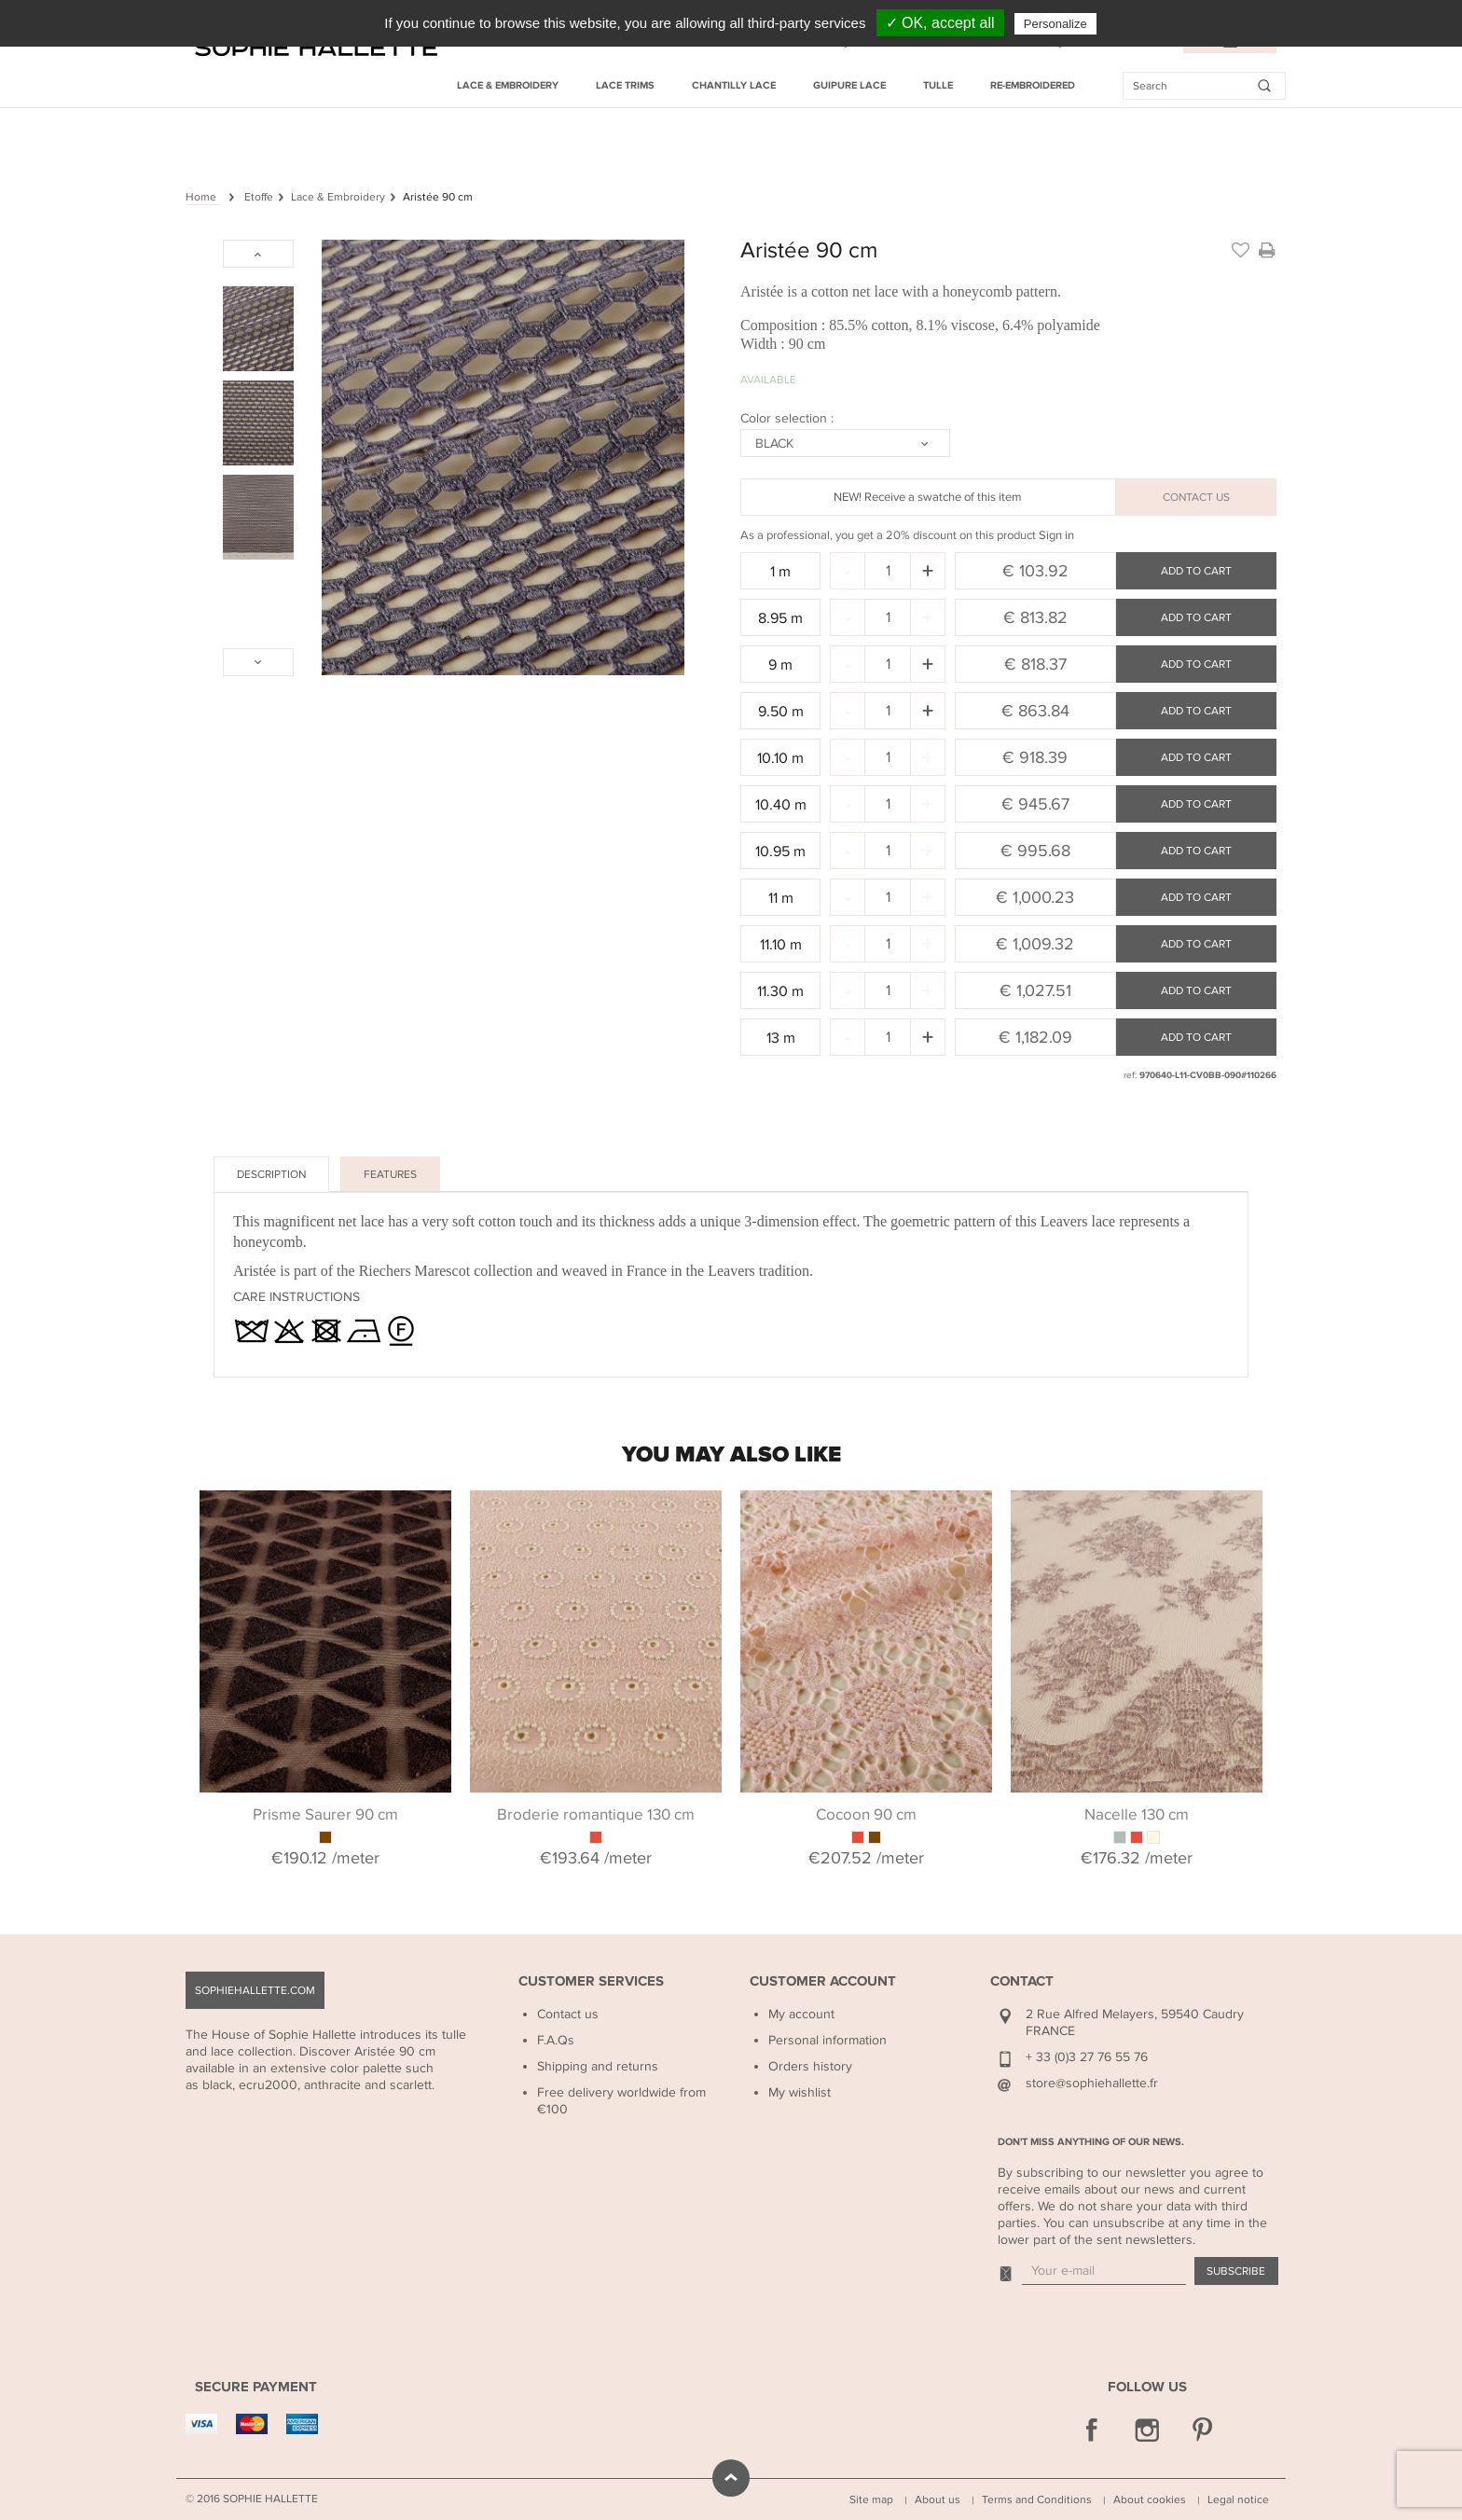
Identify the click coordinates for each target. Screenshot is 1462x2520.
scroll (731, 2478)
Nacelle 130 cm (1136, 1815)
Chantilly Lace (734, 85)
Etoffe (258, 196)
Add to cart (1196, 570)
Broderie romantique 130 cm (596, 1815)
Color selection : (788, 418)
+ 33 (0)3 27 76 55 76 (1087, 2057)
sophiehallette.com (255, 1990)
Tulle (938, 85)
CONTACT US (1196, 497)
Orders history (810, 2066)
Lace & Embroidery (508, 85)
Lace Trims (625, 85)
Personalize (1055, 24)
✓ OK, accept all (940, 23)
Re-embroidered (1032, 85)
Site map (871, 2499)
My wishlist (799, 2092)
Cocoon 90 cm (866, 1815)
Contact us (568, 2014)
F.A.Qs (555, 2040)
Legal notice (1238, 2499)
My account (801, 2014)
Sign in (1056, 535)
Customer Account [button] (823, 1981)
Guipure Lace (849, 85)
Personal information (827, 2040)
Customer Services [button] (591, 1981)
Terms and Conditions (1037, 2499)
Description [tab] (271, 1174)
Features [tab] (390, 1174)
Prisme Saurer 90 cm (325, 1815)
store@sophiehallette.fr (1092, 2083)
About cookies (1149, 2499)
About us (937, 2499)
